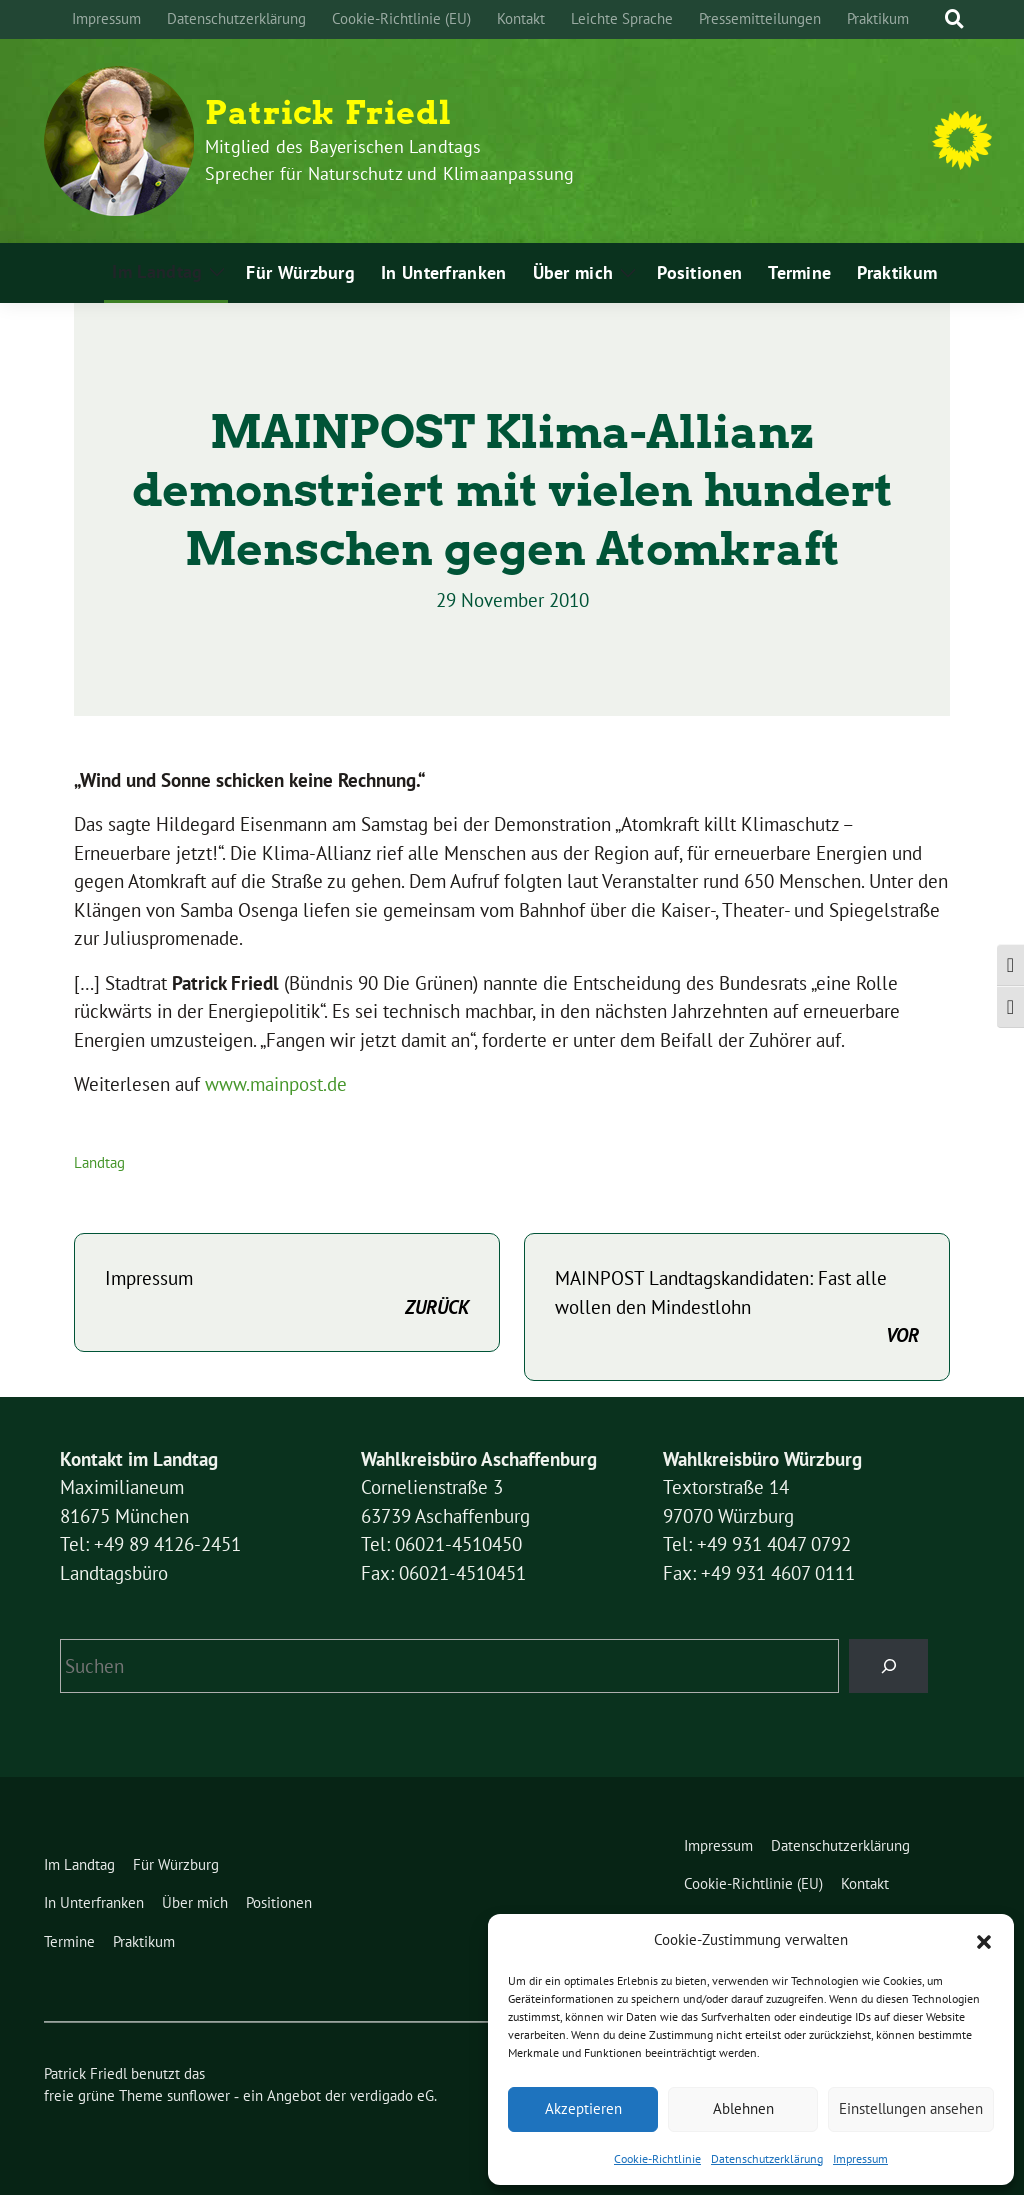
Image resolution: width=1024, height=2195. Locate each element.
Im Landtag (157, 271)
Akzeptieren (583, 2108)
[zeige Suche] (954, 19)
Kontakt (521, 18)
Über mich (573, 272)
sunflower (198, 2095)
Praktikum (878, 18)
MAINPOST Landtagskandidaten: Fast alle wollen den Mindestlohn (737, 1308)
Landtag (99, 1162)
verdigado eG (392, 2095)
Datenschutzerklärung (767, 2158)
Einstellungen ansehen (911, 2108)
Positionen (699, 272)
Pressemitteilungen (760, 18)
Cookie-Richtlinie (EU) (401, 18)
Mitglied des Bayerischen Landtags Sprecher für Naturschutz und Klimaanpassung (390, 160)
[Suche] (936, 19)
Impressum (860, 2158)
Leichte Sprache (622, 18)
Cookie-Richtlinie (657, 2158)
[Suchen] (888, 1665)
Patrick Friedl (328, 113)
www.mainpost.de (276, 1084)
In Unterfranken (444, 272)
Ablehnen (743, 2108)
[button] (984, 1940)
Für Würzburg (300, 272)
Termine (799, 272)
